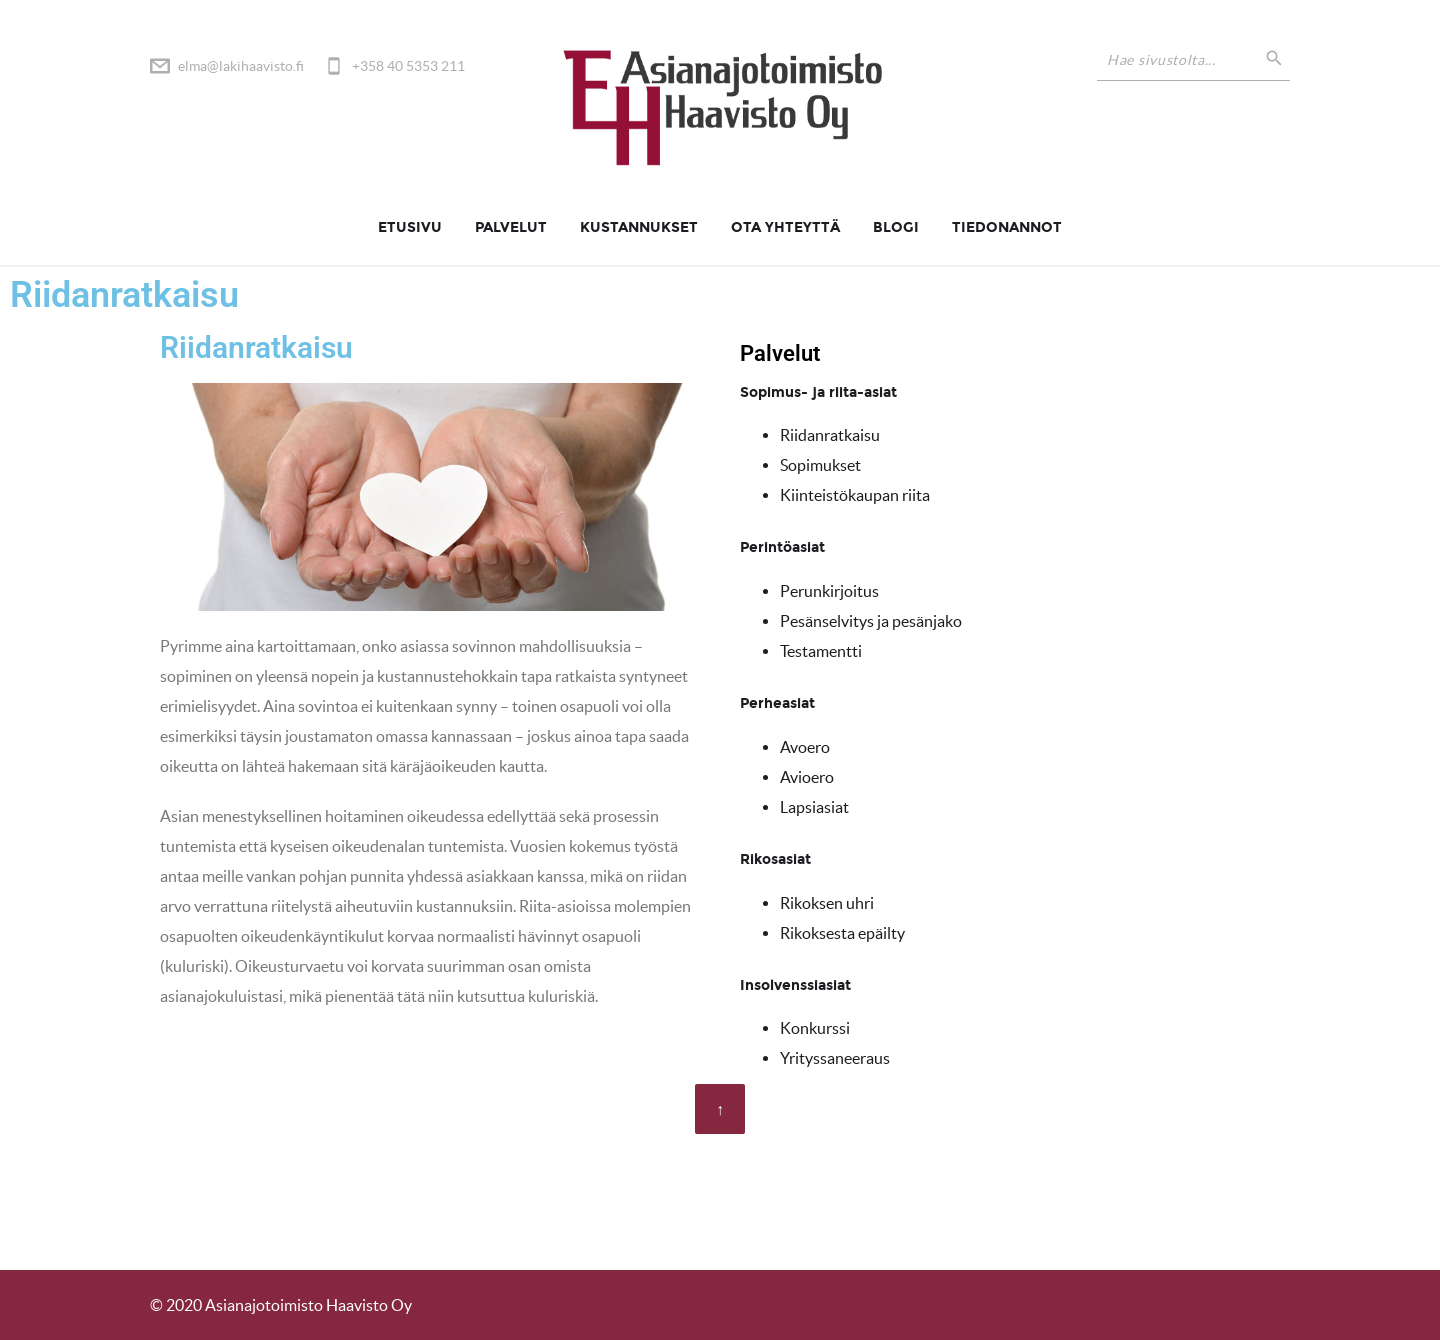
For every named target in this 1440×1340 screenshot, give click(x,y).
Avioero (807, 777)
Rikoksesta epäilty (842, 933)
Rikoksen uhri (827, 903)
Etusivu (410, 227)
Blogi (896, 227)
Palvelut (511, 227)
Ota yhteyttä (785, 227)
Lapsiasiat (814, 807)
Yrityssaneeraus (835, 1058)
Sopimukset (820, 465)
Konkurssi (815, 1028)
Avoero (805, 747)
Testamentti (821, 651)
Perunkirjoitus (829, 591)
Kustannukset (639, 227)
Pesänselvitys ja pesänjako (871, 621)
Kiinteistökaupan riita (855, 495)
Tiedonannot (1007, 227)
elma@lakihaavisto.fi (241, 66)
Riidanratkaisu (830, 435)
